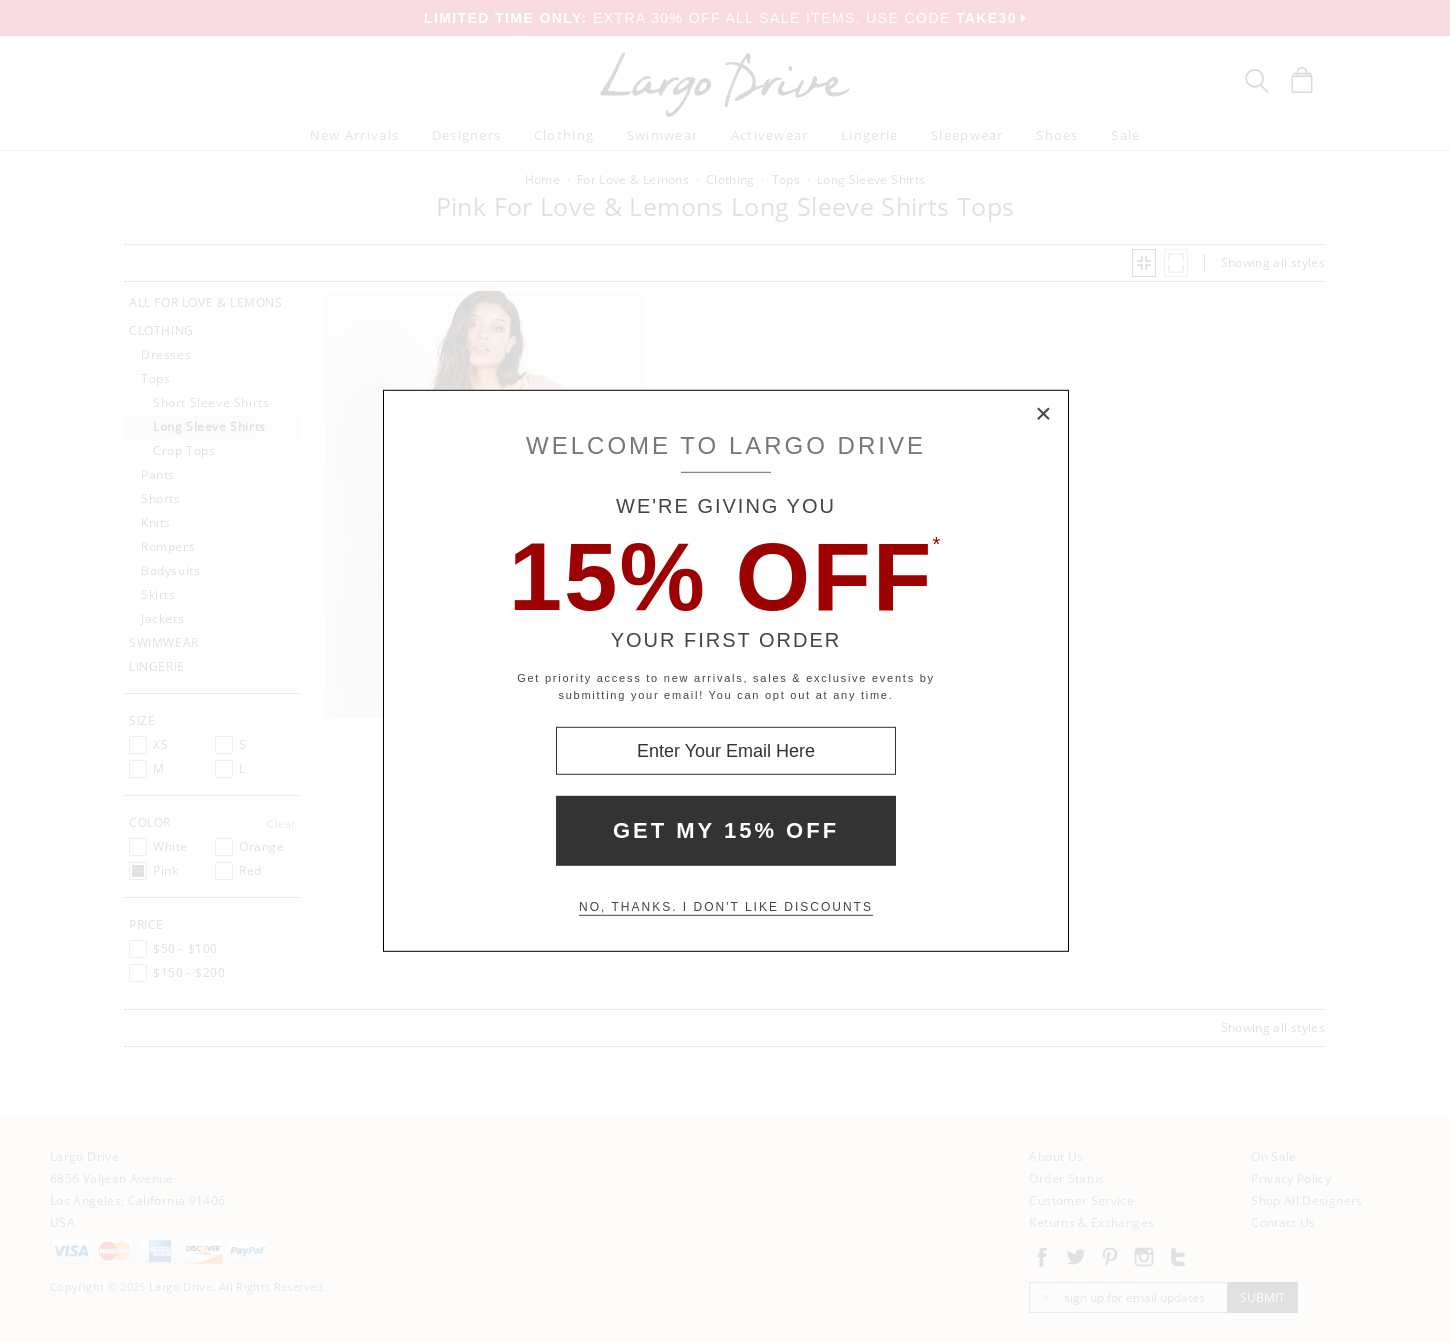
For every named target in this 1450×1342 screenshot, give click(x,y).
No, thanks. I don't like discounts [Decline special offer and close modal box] (726, 907)
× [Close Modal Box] (1044, 415)
